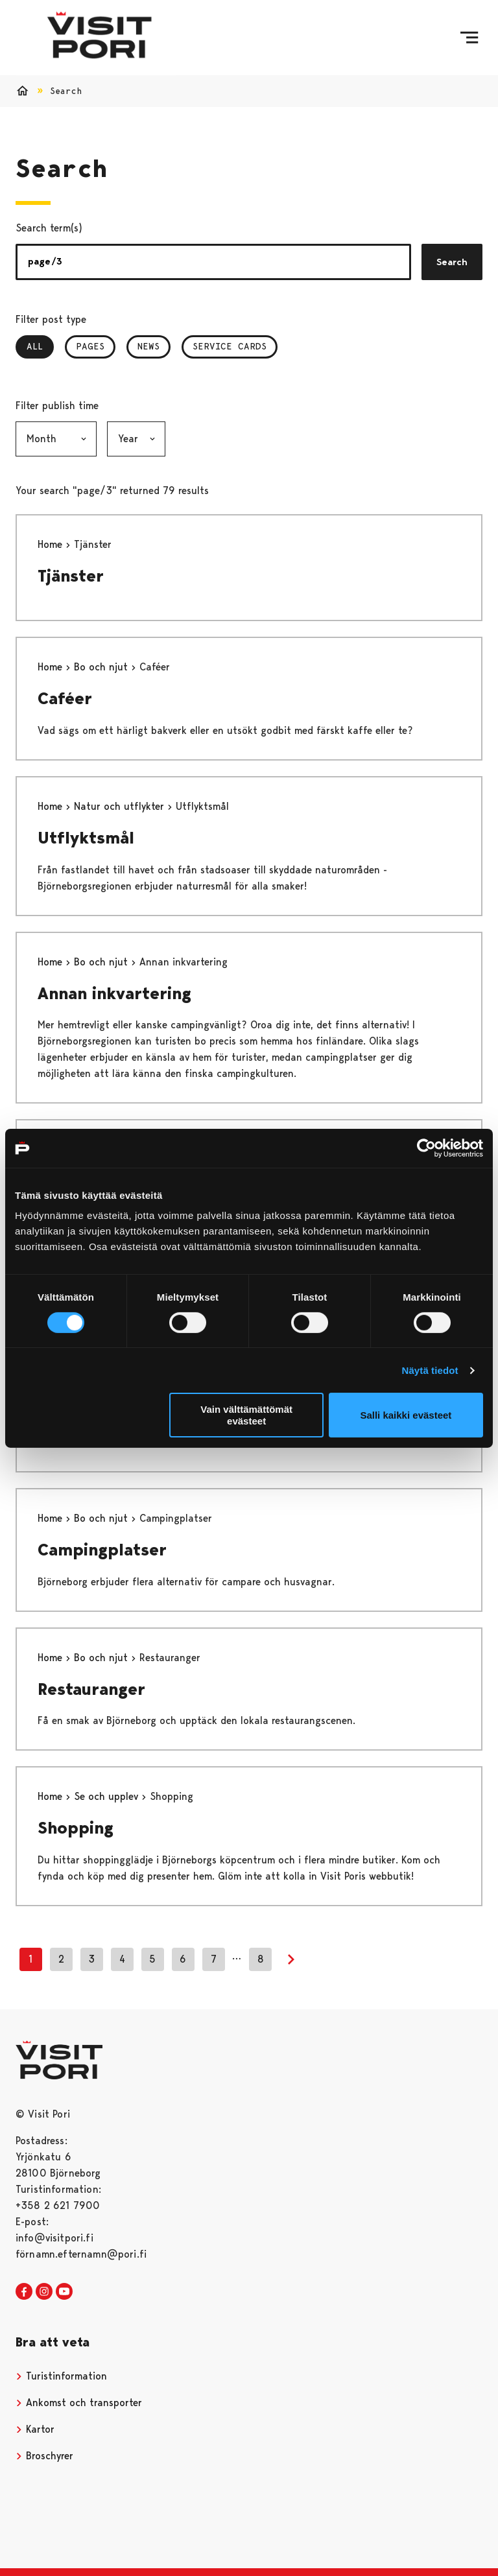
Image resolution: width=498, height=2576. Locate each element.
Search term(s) (49, 228)
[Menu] (469, 37)
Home (51, 544)
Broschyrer (44, 2456)
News (148, 346)
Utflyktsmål (86, 837)
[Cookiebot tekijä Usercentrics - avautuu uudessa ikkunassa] (426, 1147)
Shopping (75, 1827)
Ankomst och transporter (79, 2402)
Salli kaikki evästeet (405, 1415)
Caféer (65, 698)
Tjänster (71, 575)
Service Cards (230, 346)
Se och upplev (107, 1796)
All (40, 346)
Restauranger (91, 1689)
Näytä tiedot (430, 1370)
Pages (90, 346)
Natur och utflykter (120, 806)
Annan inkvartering (114, 993)
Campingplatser (102, 1549)
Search (452, 262)
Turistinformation (61, 2376)
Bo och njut (102, 667)
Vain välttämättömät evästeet (246, 1415)
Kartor (35, 2429)
